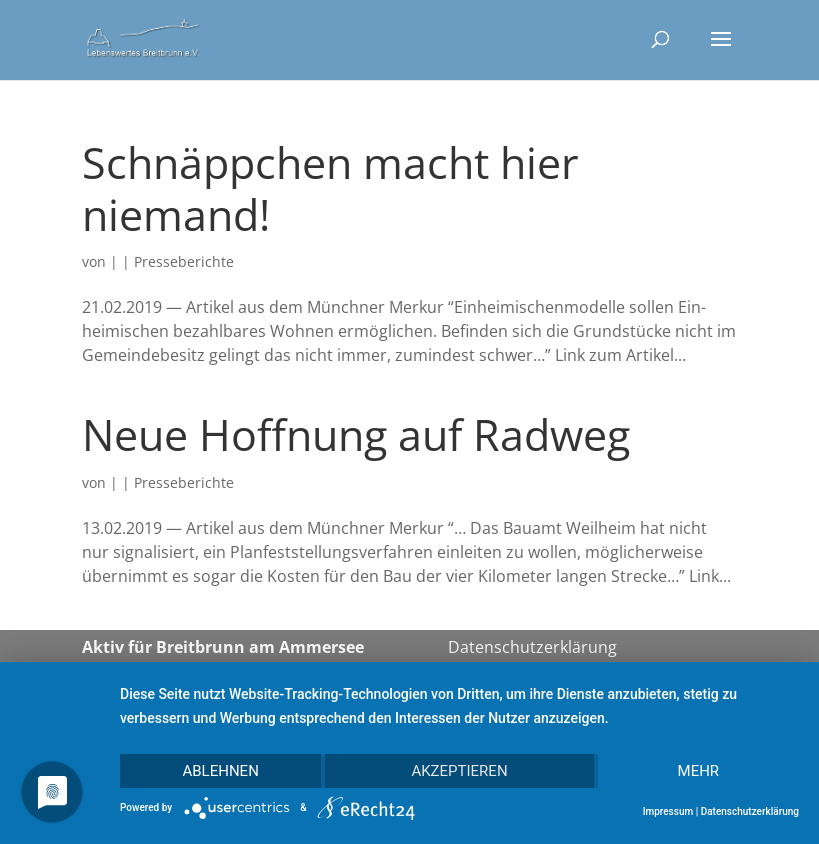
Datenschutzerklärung (532, 647)
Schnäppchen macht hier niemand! (330, 188)
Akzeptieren (459, 771)
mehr (699, 771)
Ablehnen (220, 771)
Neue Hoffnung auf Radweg (356, 434)
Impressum (668, 811)
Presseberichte (184, 261)
